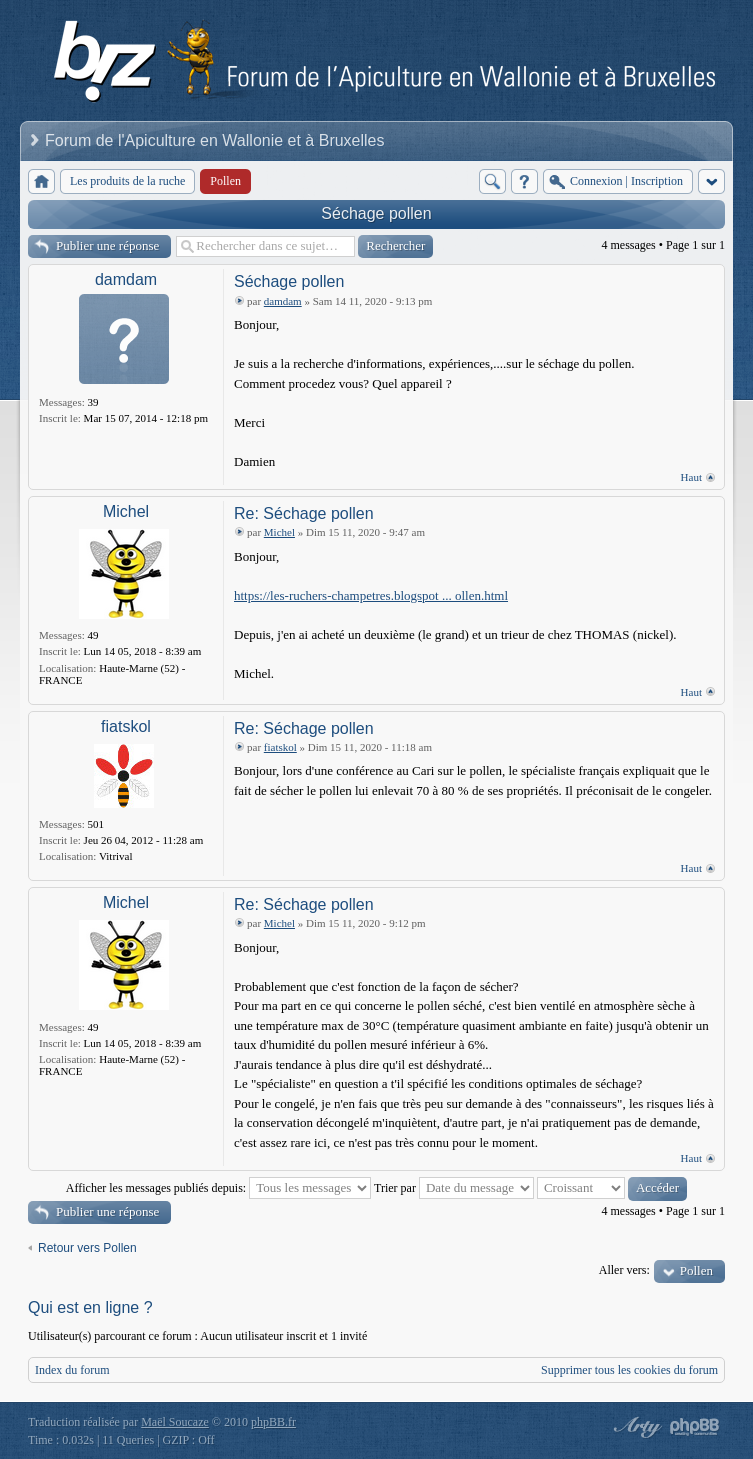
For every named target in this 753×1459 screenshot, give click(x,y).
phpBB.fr (273, 1422)
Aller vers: (624, 1270)
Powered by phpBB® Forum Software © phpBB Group (695, 1427)
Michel (126, 511)
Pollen (696, 1270)
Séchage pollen (376, 213)
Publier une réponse (107, 245)
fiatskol (126, 726)
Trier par (454, 1188)
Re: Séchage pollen (304, 513)
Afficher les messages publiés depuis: (218, 1188)
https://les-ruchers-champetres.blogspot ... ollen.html (371, 595)
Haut (691, 477)
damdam (126, 279)
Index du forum (72, 1370)
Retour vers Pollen (87, 1248)
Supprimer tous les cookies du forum (629, 1370)
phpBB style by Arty (635, 1427)
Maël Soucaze (175, 1422)
